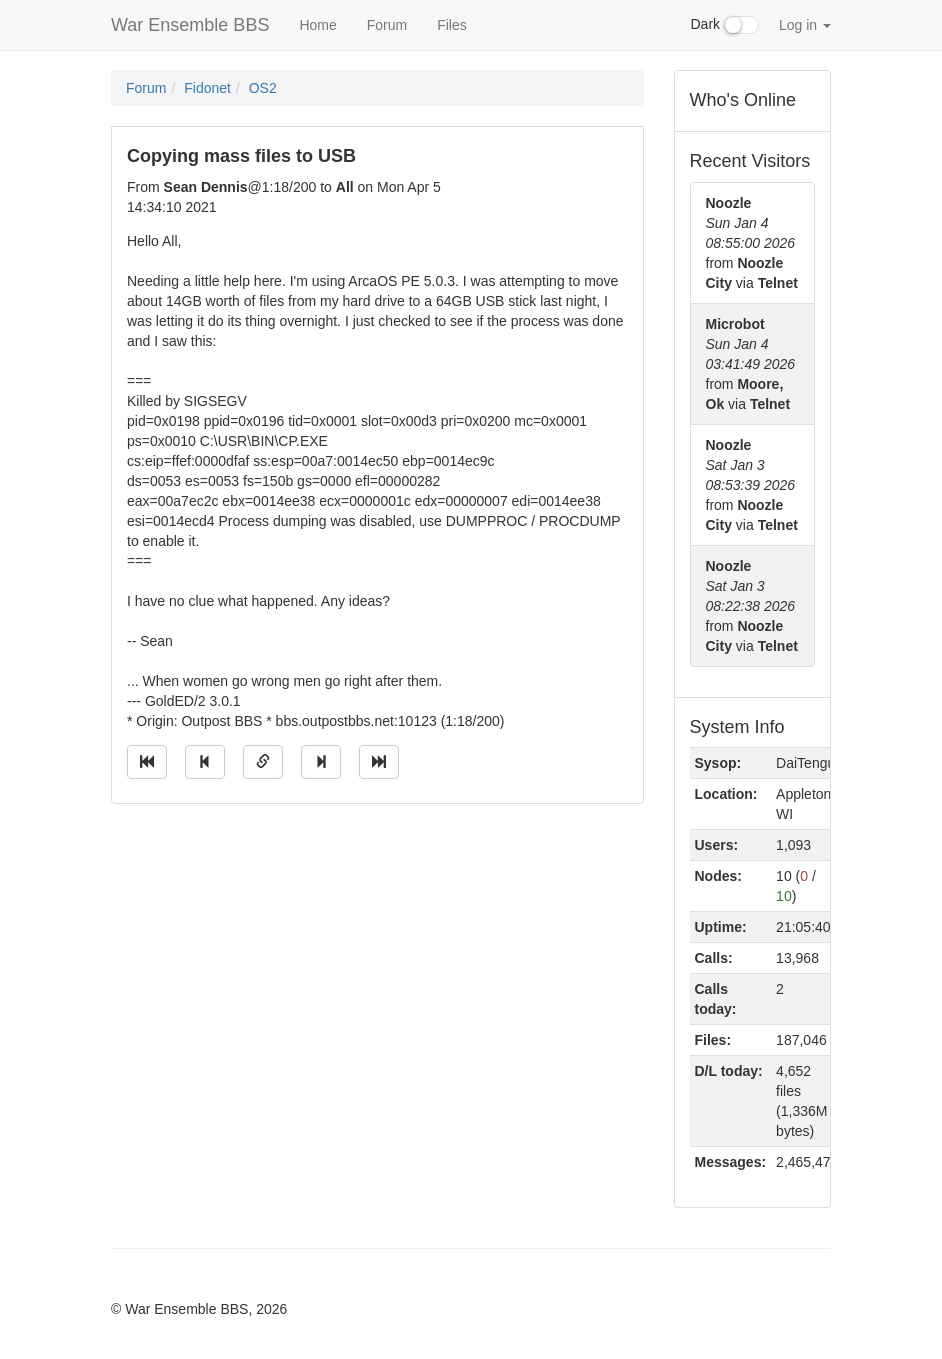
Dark (725, 25)
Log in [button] (805, 25)
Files (452, 25)
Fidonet (207, 88)
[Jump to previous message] (205, 762)
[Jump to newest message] (379, 762)
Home (317, 25)
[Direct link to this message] (263, 762)
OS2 (263, 88)
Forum (387, 25)
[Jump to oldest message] (147, 762)
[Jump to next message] (321, 762)
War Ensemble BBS (190, 25)
